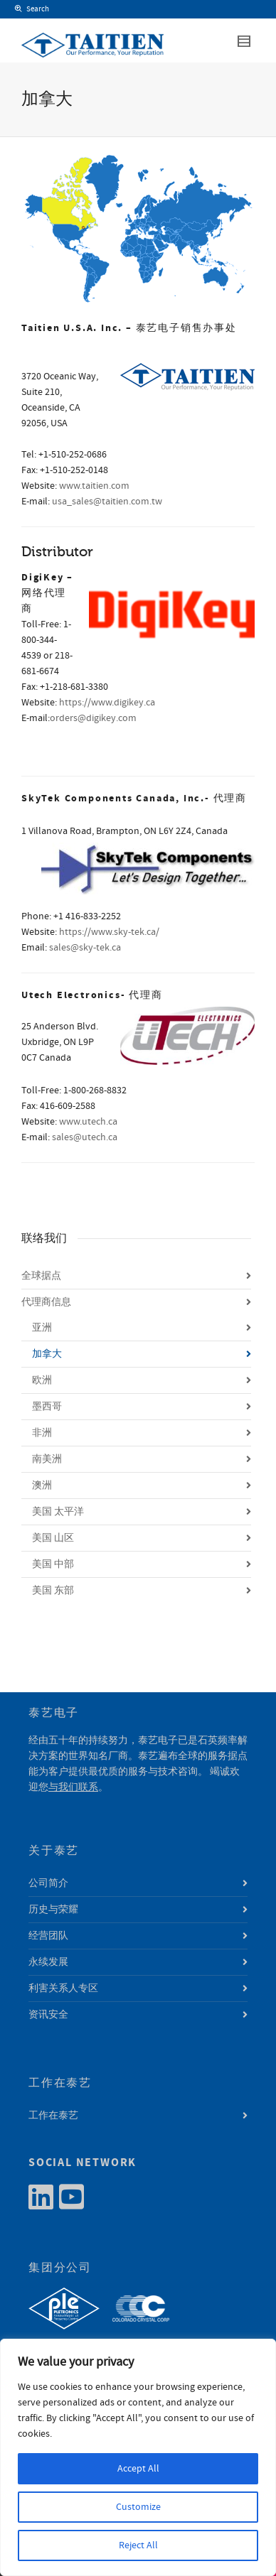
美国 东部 (53, 1590)
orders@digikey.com (93, 718)
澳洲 (42, 1485)
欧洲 (42, 1380)
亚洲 (42, 1327)
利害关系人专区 (63, 1988)
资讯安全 (48, 2014)
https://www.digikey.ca (107, 702)
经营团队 (48, 1936)
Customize (138, 2507)
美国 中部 (53, 1564)
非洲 (42, 1433)
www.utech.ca (88, 1121)
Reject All (138, 2545)
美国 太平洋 (58, 1511)
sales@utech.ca (84, 1137)
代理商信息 (46, 1302)
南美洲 (47, 1459)
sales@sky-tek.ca (85, 947)
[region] (138, 2457)
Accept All (138, 2468)
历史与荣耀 (53, 1909)
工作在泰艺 (53, 2115)
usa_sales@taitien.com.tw (107, 501)
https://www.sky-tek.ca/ (109, 932)
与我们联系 (73, 1787)
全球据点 (41, 1276)
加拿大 (47, 1354)
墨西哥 (47, 1406)
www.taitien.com (94, 486)
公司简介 (48, 1883)
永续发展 (48, 1962)
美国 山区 (53, 1538)
